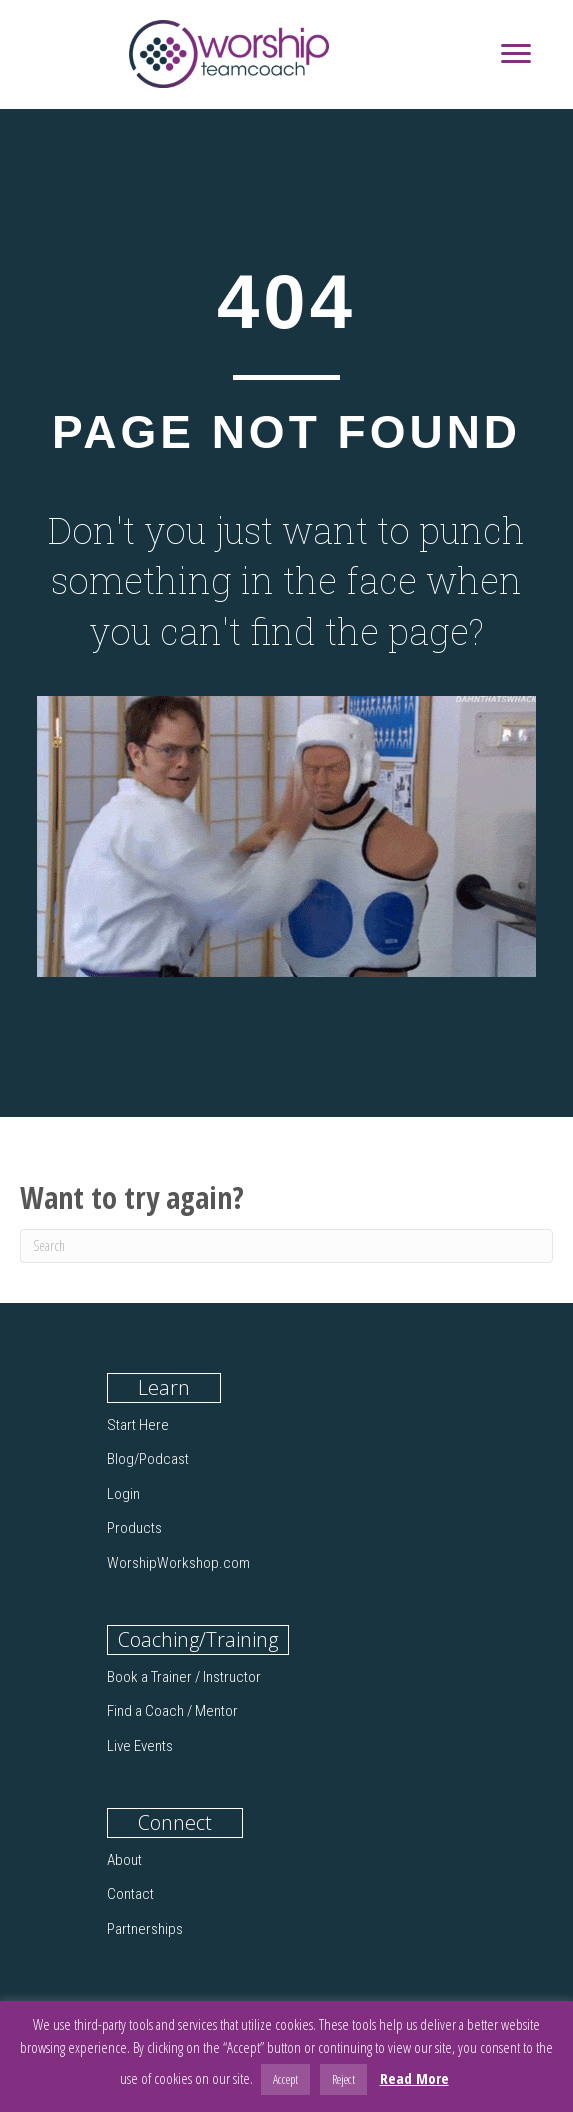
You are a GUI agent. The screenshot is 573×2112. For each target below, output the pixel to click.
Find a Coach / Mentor (172, 1711)
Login (123, 1494)
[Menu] (516, 54)
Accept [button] (285, 2079)
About (124, 1860)
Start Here (138, 1425)
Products (134, 1528)
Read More (414, 2078)
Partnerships (145, 1929)
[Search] (286, 1246)
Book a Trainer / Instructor (184, 1677)
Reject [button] (343, 2079)
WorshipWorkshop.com (178, 1563)
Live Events (140, 1746)
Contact (130, 1894)
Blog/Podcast (148, 1459)
